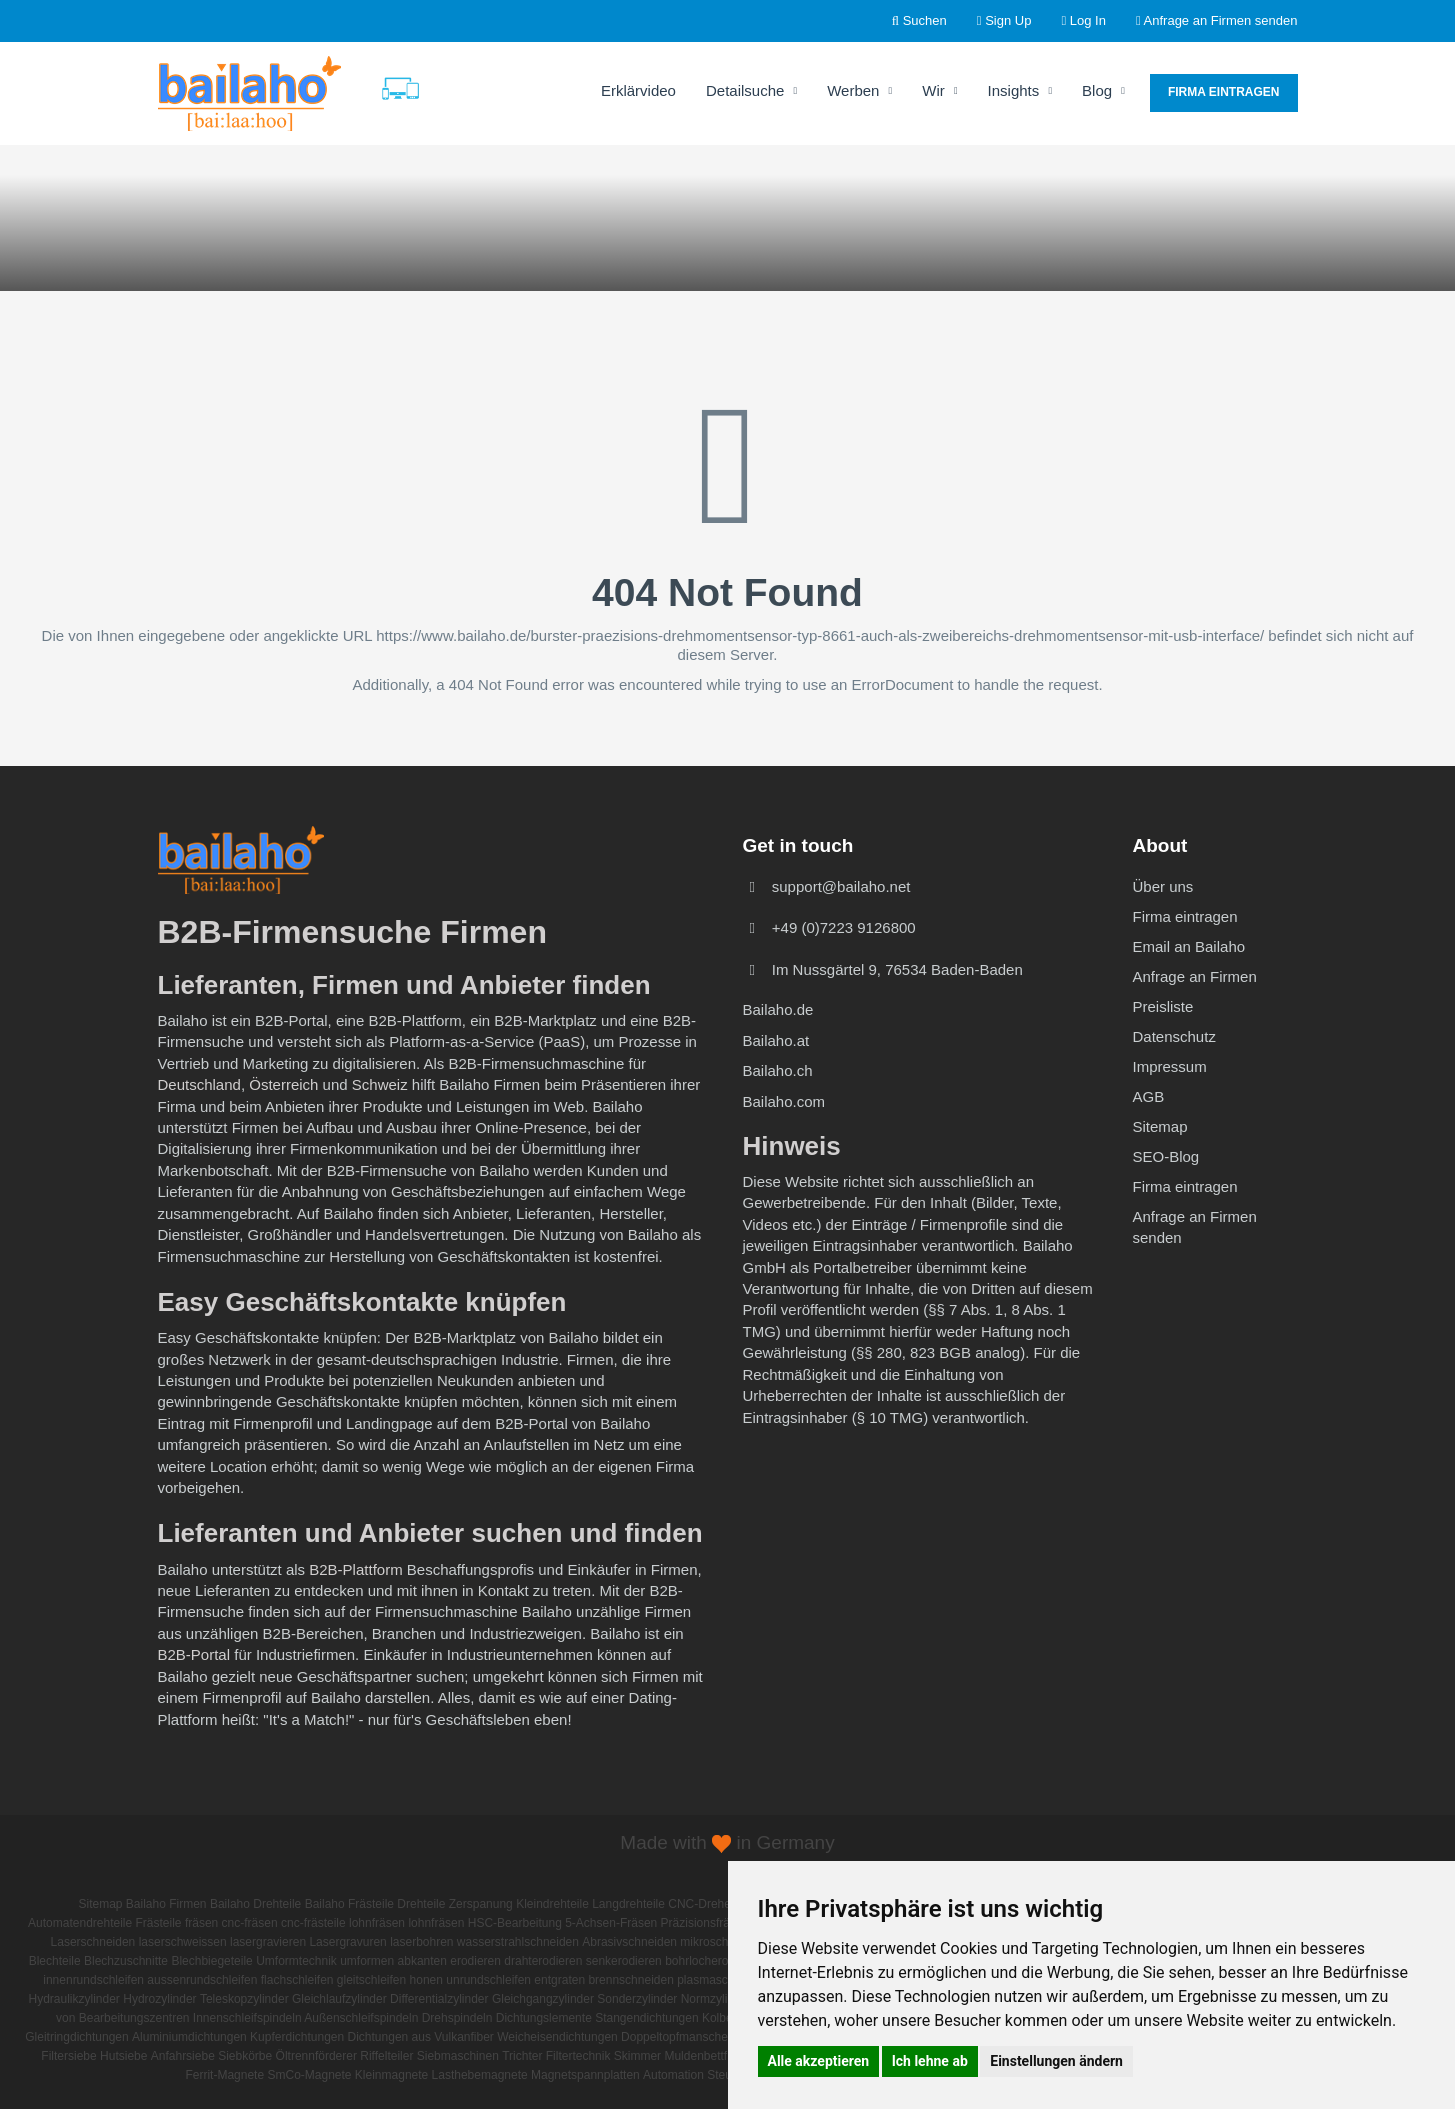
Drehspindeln (457, 2018)
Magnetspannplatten (585, 2075)
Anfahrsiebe (183, 2056)
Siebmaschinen (458, 2056)
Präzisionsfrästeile (709, 1923)
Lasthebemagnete (480, 2075)
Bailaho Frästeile (349, 1904)
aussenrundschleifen (202, 1980)
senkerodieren (624, 1961)
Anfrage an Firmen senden (1217, 20)
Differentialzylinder (439, 1999)
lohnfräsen (377, 1923)
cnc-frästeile (313, 1923)
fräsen (201, 1923)
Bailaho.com (784, 1101)
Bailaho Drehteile (255, 1904)
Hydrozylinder (159, 1999)
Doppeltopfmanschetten (684, 2037)
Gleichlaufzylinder (339, 1999)
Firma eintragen (1224, 92)
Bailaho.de (778, 1009)
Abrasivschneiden (629, 1942)
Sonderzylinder (637, 1999)
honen (426, 1980)
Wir (939, 90)
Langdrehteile (628, 1904)
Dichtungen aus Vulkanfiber (421, 2037)
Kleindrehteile (552, 1904)
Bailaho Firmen (166, 1904)
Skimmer (637, 2056)
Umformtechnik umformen (325, 1961)
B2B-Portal (194, 1654)
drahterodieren (543, 1961)
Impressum (1170, 1066)
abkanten (422, 1961)
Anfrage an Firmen (1195, 976)
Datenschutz (1174, 1036)
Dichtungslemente (544, 2018)
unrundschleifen (488, 1980)
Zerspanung (481, 1904)
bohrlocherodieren (713, 1961)
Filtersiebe (68, 2056)
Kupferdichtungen (297, 2037)
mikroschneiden (722, 1942)
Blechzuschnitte (126, 1961)
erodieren (475, 1961)
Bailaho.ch (778, 1070)
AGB (1149, 1096)
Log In (1083, 20)
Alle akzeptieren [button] (819, 2061)
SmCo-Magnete (309, 2075)
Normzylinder (716, 1999)
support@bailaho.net (841, 886)
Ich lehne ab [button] (930, 2061)
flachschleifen (297, 1980)
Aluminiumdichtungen (189, 2037)
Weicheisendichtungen (557, 2037)
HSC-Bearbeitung (515, 1923)
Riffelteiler (386, 2056)
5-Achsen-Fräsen (611, 1923)
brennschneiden (630, 1980)
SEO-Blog (1166, 1156)
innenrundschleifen (93, 1980)
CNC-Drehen (702, 1904)
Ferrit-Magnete (224, 2075)
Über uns (1163, 886)
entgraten (559, 1980)
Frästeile (159, 1923)
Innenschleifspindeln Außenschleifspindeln (306, 2018)
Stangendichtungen (646, 2018)
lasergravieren (268, 1942)
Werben (859, 90)
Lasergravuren (347, 1942)
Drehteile (421, 1904)
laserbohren (421, 1942)
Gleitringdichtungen (76, 2037)
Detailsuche (751, 90)
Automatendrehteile (80, 1923)
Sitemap (1160, 1126)
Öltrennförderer (316, 2056)
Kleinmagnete (391, 2075)
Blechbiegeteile (211, 1961)
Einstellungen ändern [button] (1056, 2061)
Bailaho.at (776, 1040)
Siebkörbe (245, 2056)
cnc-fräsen (250, 1923)
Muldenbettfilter (705, 2056)
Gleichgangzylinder (543, 1999)
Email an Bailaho (1189, 946)
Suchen (919, 20)
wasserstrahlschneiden (518, 1942)
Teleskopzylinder (244, 1999)
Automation (673, 2075)
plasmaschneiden (723, 1980)
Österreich (283, 1084)
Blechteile (55, 1961)
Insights (1020, 90)
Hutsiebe (123, 2056)
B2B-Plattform (355, 1569)
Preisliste (1163, 1006)
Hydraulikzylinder (74, 1999)
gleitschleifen (371, 1980)
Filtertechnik (578, 2056)
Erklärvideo (638, 90)
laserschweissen (183, 1942)
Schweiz (380, 1084)
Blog (1103, 90)
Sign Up (1004, 20)
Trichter (522, 2056)
